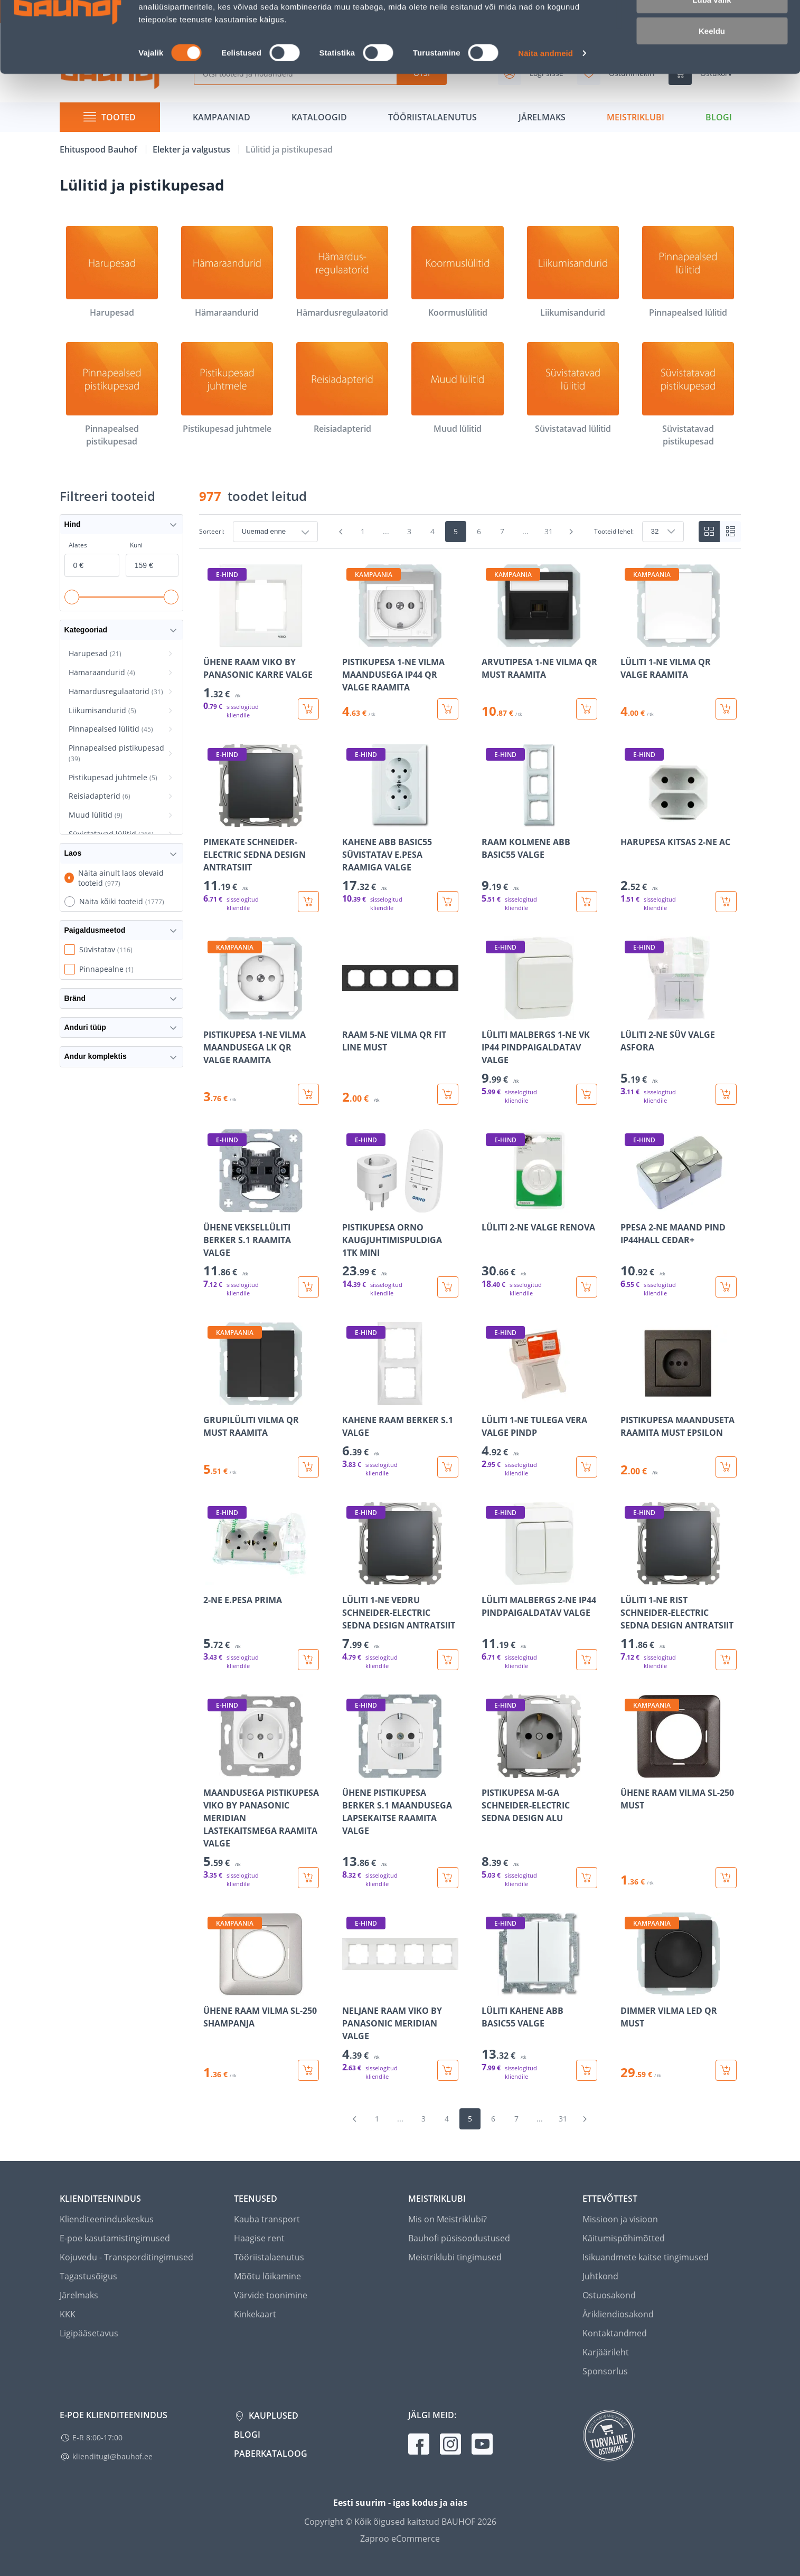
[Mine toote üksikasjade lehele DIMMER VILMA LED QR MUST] (678, 1996)
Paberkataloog (270, 2453)
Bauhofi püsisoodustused (459, 2238)
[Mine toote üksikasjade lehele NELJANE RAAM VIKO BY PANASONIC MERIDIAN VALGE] (400, 1996)
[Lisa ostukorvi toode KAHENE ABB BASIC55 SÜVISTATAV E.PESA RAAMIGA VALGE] (447, 901)
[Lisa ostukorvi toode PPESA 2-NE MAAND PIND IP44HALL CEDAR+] (726, 1287)
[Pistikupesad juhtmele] (227, 388)
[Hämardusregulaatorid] (342, 272)
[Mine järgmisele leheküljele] (570, 531)
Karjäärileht (605, 2352)
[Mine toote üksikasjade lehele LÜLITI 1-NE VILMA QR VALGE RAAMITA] (678, 642)
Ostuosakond (609, 2295)
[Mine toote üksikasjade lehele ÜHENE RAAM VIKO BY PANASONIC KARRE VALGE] (261, 642)
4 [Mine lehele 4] (432, 531)
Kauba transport (267, 2219)
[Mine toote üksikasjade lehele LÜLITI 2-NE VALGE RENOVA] (539, 1213)
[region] (470, 1322)
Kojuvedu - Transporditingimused (126, 2257)
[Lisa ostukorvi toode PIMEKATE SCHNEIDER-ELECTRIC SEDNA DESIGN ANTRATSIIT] (308, 901)
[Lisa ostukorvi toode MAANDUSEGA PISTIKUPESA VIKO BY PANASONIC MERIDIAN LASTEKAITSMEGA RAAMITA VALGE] (308, 1877)
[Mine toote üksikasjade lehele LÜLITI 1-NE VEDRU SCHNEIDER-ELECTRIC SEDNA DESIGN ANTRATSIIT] (400, 1586)
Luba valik (711, 57)
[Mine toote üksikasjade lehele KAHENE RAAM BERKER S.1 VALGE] (400, 1400)
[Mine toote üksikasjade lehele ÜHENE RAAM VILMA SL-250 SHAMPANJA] (261, 1996)
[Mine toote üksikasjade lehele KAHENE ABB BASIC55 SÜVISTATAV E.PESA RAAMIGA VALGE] (400, 828)
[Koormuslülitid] (457, 272)
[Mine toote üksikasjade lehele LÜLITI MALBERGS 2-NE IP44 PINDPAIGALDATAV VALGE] (539, 1586)
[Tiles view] (709, 531)
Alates (78, 545)
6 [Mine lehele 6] (479, 531)
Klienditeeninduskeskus (107, 2219)
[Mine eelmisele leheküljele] (340, 531)
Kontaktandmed (614, 2333)
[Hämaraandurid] (227, 272)
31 (548, 531)
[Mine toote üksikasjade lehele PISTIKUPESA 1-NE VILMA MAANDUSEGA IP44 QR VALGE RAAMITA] (400, 642)
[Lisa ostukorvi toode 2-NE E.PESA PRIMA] (308, 1659)
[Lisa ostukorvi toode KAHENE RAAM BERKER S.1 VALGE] (447, 1467)
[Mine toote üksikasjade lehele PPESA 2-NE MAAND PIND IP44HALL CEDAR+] (678, 1213)
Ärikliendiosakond (618, 2314)
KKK (68, 2314)
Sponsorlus (605, 2371)
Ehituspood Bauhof (99, 149)
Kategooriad (121, 630)
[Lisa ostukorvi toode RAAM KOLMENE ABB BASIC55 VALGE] (586, 901)
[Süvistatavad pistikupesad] (688, 395)
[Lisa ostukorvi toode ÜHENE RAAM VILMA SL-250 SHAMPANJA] (308, 2070)
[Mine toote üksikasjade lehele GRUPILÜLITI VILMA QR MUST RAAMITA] (261, 1400)
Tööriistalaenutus (269, 2257)
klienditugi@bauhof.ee (112, 2456)
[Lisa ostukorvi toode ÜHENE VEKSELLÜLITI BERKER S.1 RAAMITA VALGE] (308, 1287)
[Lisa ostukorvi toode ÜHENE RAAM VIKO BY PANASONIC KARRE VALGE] (308, 708)
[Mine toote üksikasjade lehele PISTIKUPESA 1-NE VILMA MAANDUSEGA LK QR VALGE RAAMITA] (261, 1020)
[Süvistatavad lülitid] (573, 388)
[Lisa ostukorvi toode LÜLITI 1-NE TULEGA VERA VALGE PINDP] (586, 1467)
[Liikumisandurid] (573, 272)
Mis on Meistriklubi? (447, 2219)
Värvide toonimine (270, 2295)
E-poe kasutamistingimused (115, 2238)
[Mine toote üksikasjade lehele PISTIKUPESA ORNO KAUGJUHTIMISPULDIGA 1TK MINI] (400, 1213)
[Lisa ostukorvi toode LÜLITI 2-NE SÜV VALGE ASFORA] (726, 1094)
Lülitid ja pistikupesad (289, 149)
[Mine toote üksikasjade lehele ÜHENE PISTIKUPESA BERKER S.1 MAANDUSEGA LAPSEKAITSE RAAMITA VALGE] (400, 1791)
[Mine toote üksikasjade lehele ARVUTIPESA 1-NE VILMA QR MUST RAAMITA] (539, 642)
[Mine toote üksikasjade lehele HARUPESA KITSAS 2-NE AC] (678, 828)
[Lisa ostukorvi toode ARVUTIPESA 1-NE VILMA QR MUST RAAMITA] (586, 708)
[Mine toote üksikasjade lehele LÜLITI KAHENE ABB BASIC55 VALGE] (539, 1996)
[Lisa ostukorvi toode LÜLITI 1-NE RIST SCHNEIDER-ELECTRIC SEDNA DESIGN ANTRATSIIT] (726, 1659)
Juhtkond (600, 2276)
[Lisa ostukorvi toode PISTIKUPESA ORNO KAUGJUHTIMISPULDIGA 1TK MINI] (447, 1287)
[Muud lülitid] (457, 388)
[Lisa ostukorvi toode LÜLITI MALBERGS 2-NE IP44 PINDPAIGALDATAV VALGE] (586, 1659)
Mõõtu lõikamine (267, 2276)
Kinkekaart (255, 2314)
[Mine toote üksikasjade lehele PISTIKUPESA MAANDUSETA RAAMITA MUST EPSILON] (678, 1400)
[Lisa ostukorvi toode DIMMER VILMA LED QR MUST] (726, 2070)
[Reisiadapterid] (342, 388)
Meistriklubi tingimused (455, 2257)
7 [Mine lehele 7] (502, 531)
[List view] (730, 531)
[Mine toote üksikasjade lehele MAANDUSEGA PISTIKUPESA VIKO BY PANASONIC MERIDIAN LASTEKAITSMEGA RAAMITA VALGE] (261, 1791)
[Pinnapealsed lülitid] (688, 272)
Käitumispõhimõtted (623, 2238)
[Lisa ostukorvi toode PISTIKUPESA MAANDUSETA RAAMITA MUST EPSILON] (726, 1467)
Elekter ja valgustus (192, 149)
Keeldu (712, 88)
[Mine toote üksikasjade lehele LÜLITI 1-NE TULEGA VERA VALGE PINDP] (539, 1400)
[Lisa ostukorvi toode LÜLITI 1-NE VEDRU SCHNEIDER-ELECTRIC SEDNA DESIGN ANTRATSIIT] (447, 1659)
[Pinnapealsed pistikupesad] (112, 395)
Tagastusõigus (88, 2276)
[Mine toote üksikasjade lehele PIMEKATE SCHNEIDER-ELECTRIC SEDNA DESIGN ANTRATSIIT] (261, 828)
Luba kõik (711, 26)
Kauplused (272, 2415)
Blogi (247, 2434)
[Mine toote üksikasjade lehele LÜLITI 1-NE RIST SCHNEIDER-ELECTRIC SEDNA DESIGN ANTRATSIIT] (678, 1586)
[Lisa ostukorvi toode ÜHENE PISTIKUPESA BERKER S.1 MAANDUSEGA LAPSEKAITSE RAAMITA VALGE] (447, 1877)
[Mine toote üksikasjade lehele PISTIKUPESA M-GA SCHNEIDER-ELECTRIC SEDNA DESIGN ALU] (539, 1791)
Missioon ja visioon (620, 2219)
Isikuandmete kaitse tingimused (645, 2257)
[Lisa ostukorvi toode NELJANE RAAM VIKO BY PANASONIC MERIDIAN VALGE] (447, 2070)
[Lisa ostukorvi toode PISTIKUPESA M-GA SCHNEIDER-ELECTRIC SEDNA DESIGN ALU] (586, 1877)
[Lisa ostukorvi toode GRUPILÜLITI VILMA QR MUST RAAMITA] (308, 1467)
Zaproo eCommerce (400, 2538)
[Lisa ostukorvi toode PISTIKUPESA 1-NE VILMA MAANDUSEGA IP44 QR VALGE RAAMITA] (447, 708)
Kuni (136, 545)
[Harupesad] (112, 272)
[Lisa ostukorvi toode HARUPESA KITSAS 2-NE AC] (726, 901)
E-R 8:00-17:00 (97, 2437)
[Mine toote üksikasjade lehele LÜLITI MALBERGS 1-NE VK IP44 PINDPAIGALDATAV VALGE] (539, 1020)
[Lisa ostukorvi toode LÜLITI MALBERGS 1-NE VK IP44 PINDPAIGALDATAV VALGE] (586, 1094)
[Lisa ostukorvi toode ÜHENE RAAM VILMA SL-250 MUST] (726, 1877)
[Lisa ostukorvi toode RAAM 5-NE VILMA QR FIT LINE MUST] (447, 1094)
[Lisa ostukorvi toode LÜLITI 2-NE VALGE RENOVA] (586, 1287)
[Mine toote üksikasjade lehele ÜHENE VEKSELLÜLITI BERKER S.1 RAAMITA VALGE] (261, 1213)
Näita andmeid (545, 110)
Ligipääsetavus (89, 2333)
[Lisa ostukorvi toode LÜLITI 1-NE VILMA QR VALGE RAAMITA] (726, 708)
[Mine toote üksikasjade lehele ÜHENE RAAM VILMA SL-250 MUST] (678, 1791)
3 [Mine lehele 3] (409, 531)
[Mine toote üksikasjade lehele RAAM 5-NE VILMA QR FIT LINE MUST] (400, 1020)
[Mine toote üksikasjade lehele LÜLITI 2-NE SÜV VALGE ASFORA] (678, 1020)
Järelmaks (79, 2295)
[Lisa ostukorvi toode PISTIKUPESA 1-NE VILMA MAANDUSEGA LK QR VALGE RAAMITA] (308, 1094)
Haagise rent (259, 2238)
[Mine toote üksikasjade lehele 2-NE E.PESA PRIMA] (261, 1586)
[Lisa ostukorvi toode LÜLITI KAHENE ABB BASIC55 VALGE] (586, 2070)
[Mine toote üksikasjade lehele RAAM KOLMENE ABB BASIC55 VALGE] (539, 828)
